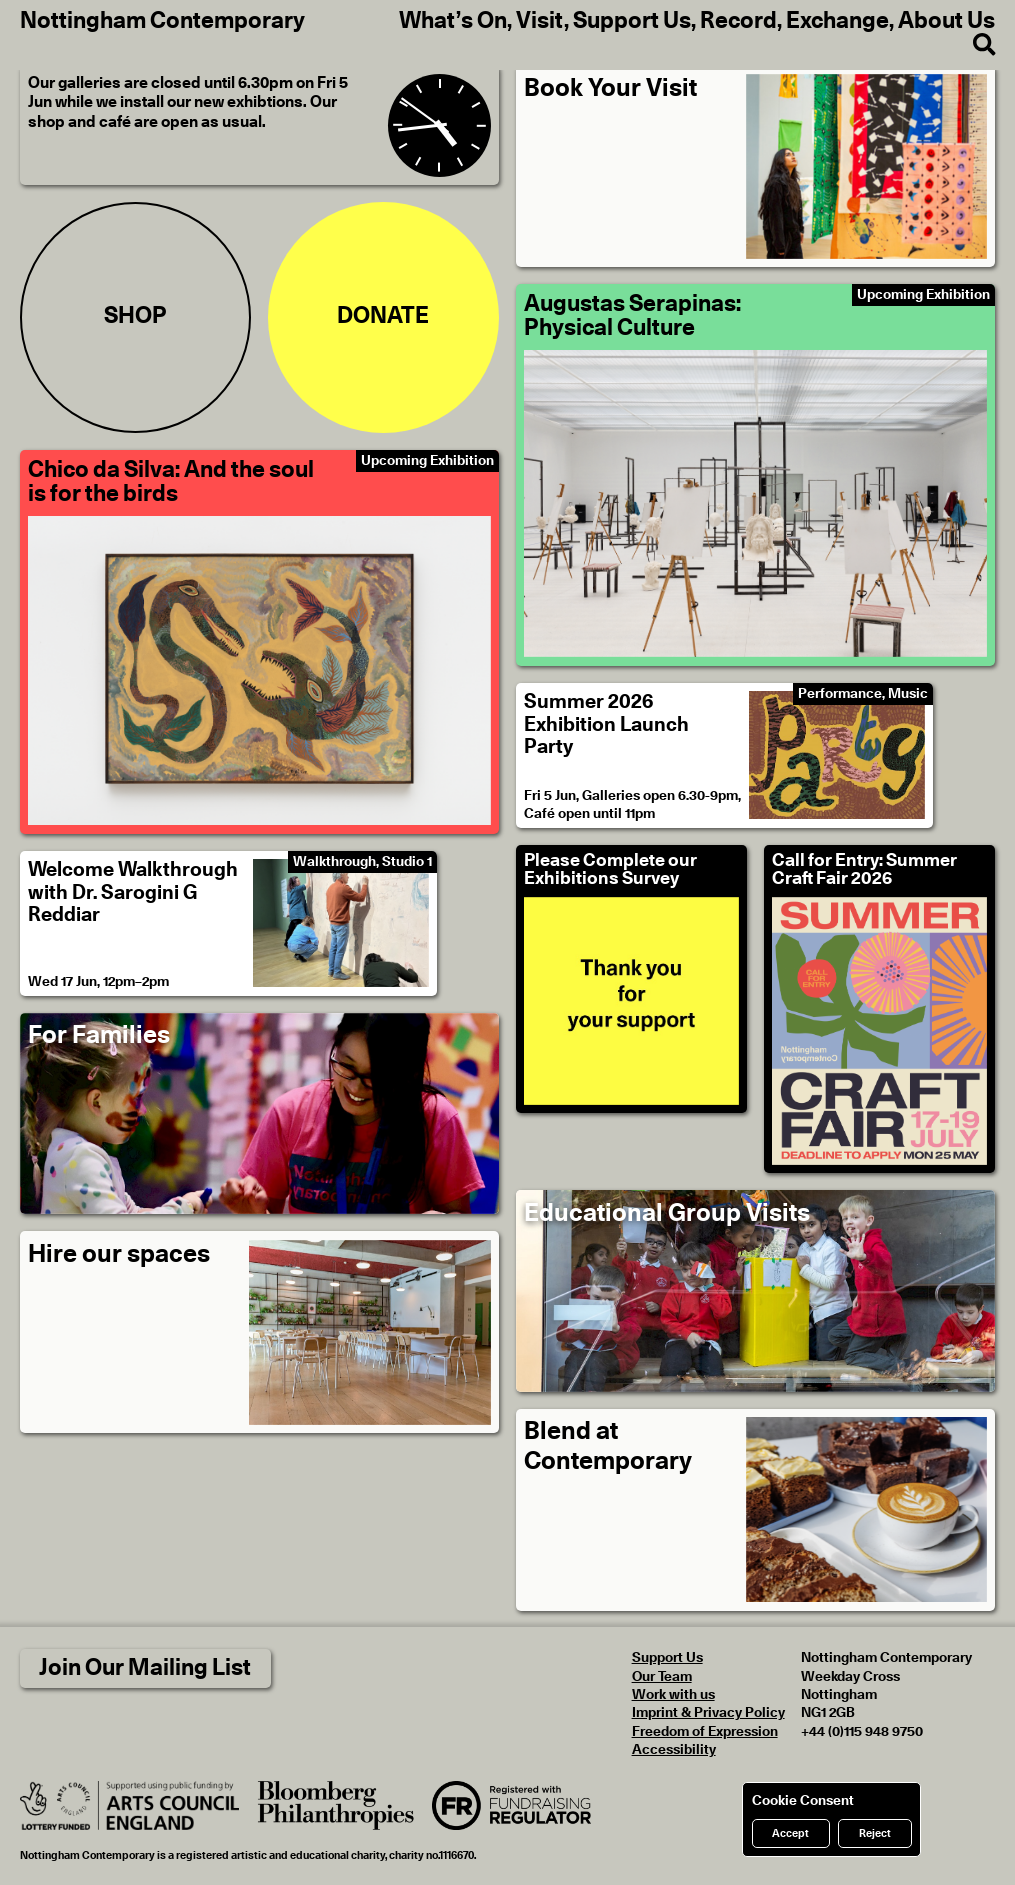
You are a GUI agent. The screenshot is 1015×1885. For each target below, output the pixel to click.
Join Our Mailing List (145, 1668)
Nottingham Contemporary (162, 22)
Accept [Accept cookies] (790, 1834)
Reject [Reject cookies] (875, 1834)
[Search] (974, 45)
